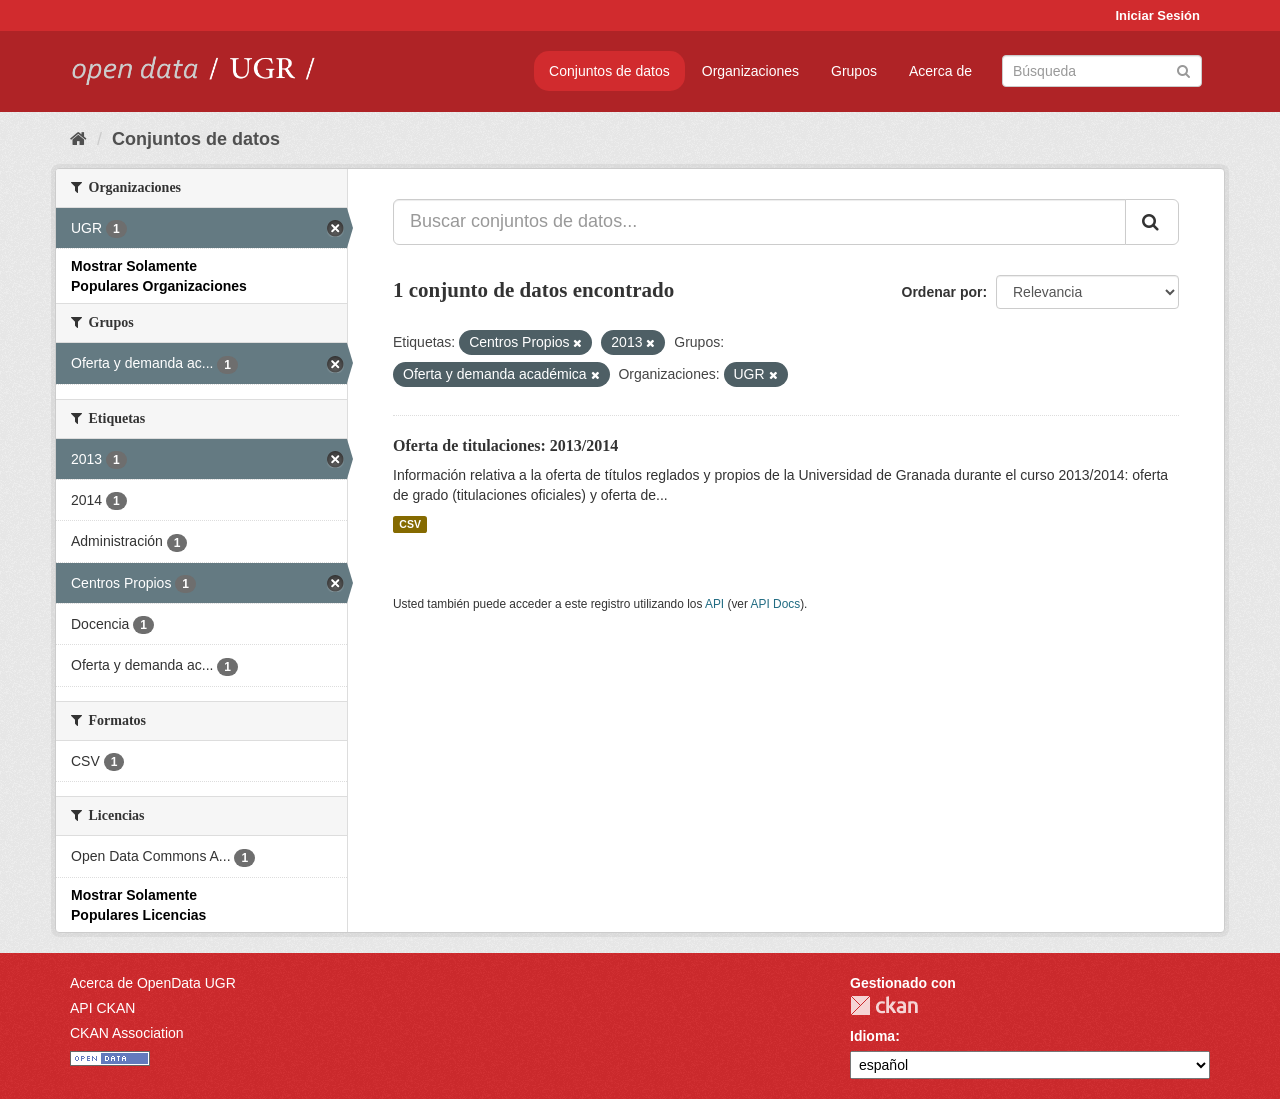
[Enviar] (1183, 69)
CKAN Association (127, 1033)
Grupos (854, 71)
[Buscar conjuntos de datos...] (759, 222)
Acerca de (940, 71)
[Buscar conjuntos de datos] (1102, 71)
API (714, 604)
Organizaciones (750, 71)
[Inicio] (78, 139)
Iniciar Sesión (1157, 15)
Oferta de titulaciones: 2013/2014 (505, 445)
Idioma (872, 1036)
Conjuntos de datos (609, 71)
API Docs (776, 604)
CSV (410, 524)
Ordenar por (942, 292)
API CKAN (102, 1008)
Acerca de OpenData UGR (153, 983)
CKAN (884, 1005)
